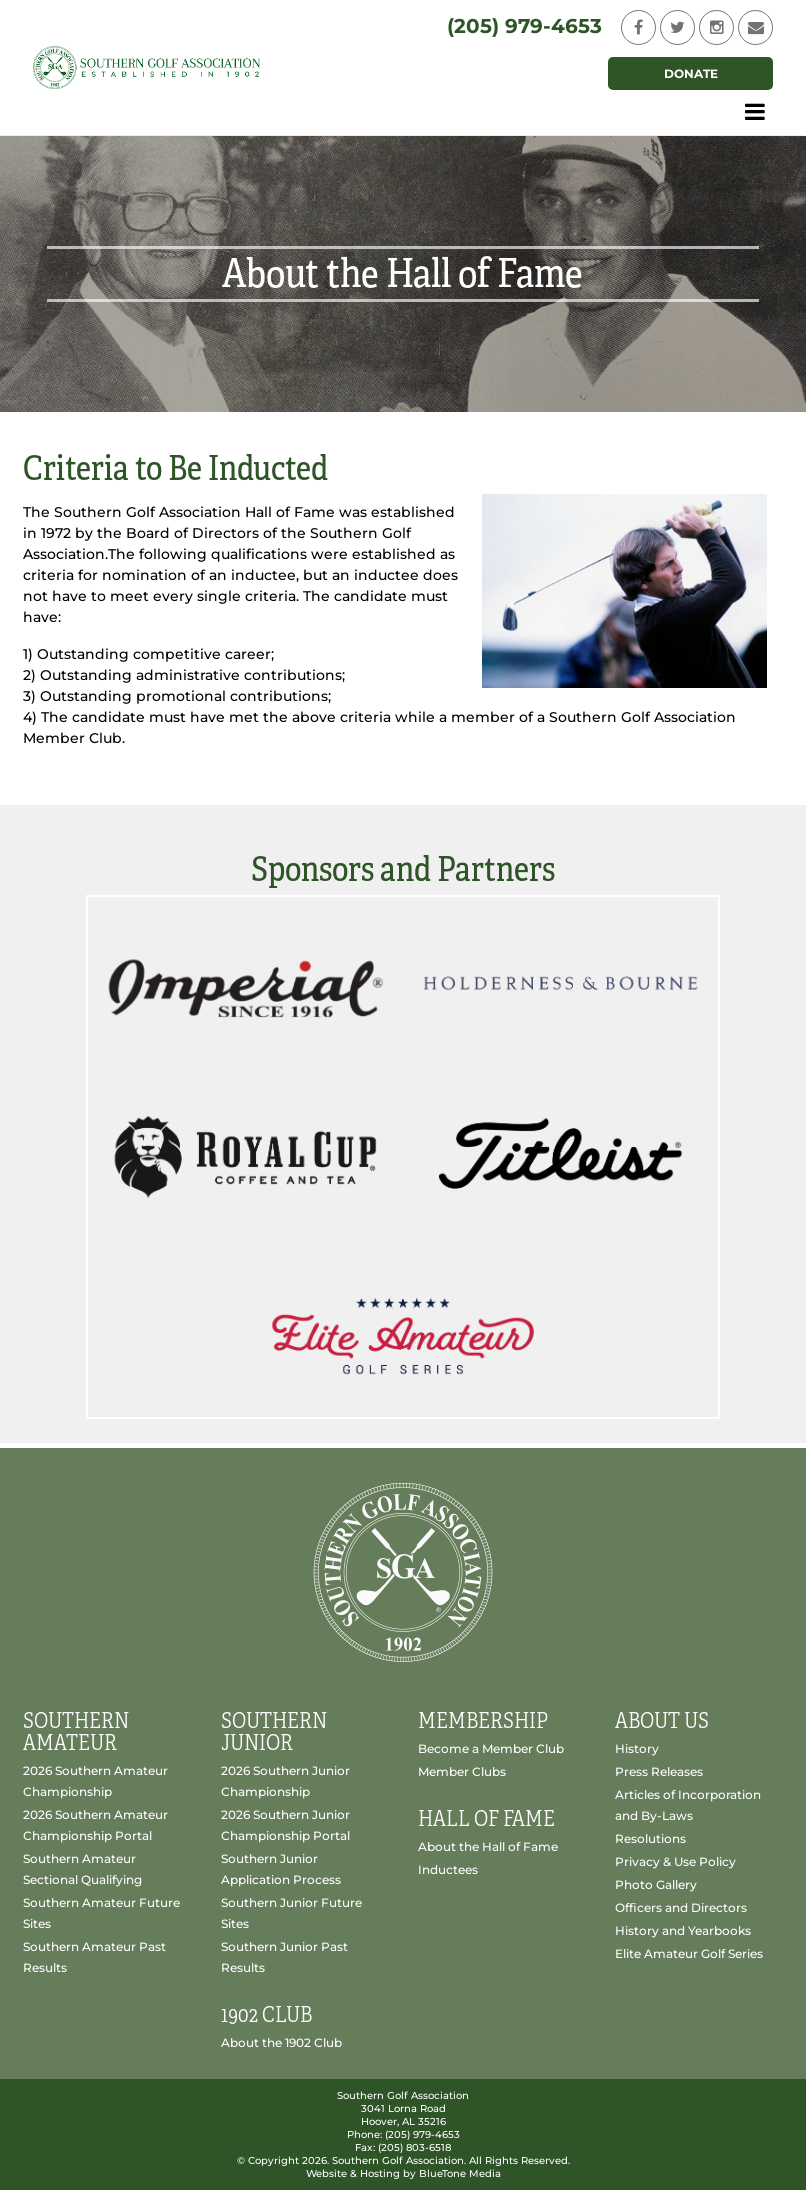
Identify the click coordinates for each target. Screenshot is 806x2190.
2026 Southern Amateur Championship (95, 1781)
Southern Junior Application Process (281, 1869)
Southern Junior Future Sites (291, 1913)
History (637, 1748)
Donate (691, 73)
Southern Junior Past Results (284, 1957)
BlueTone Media (460, 2173)
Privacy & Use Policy (675, 1861)
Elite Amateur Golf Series (689, 1953)
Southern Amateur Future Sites (101, 1913)
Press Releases (659, 1771)
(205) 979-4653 (524, 26)
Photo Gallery (656, 1884)
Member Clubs (462, 1771)
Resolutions (650, 1838)
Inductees (448, 1869)
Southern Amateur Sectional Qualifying (82, 1869)
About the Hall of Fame (488, 1846)
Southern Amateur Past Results (94, 1957)
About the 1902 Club (281, 2042)
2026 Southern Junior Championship (285, 1781)
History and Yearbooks (683, 1930)
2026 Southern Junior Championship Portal (285, 1825)
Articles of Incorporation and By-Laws (688, 1805)
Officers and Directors (681, 1907)
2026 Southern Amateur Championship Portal (95, 1825)
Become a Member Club (491, 1748)
